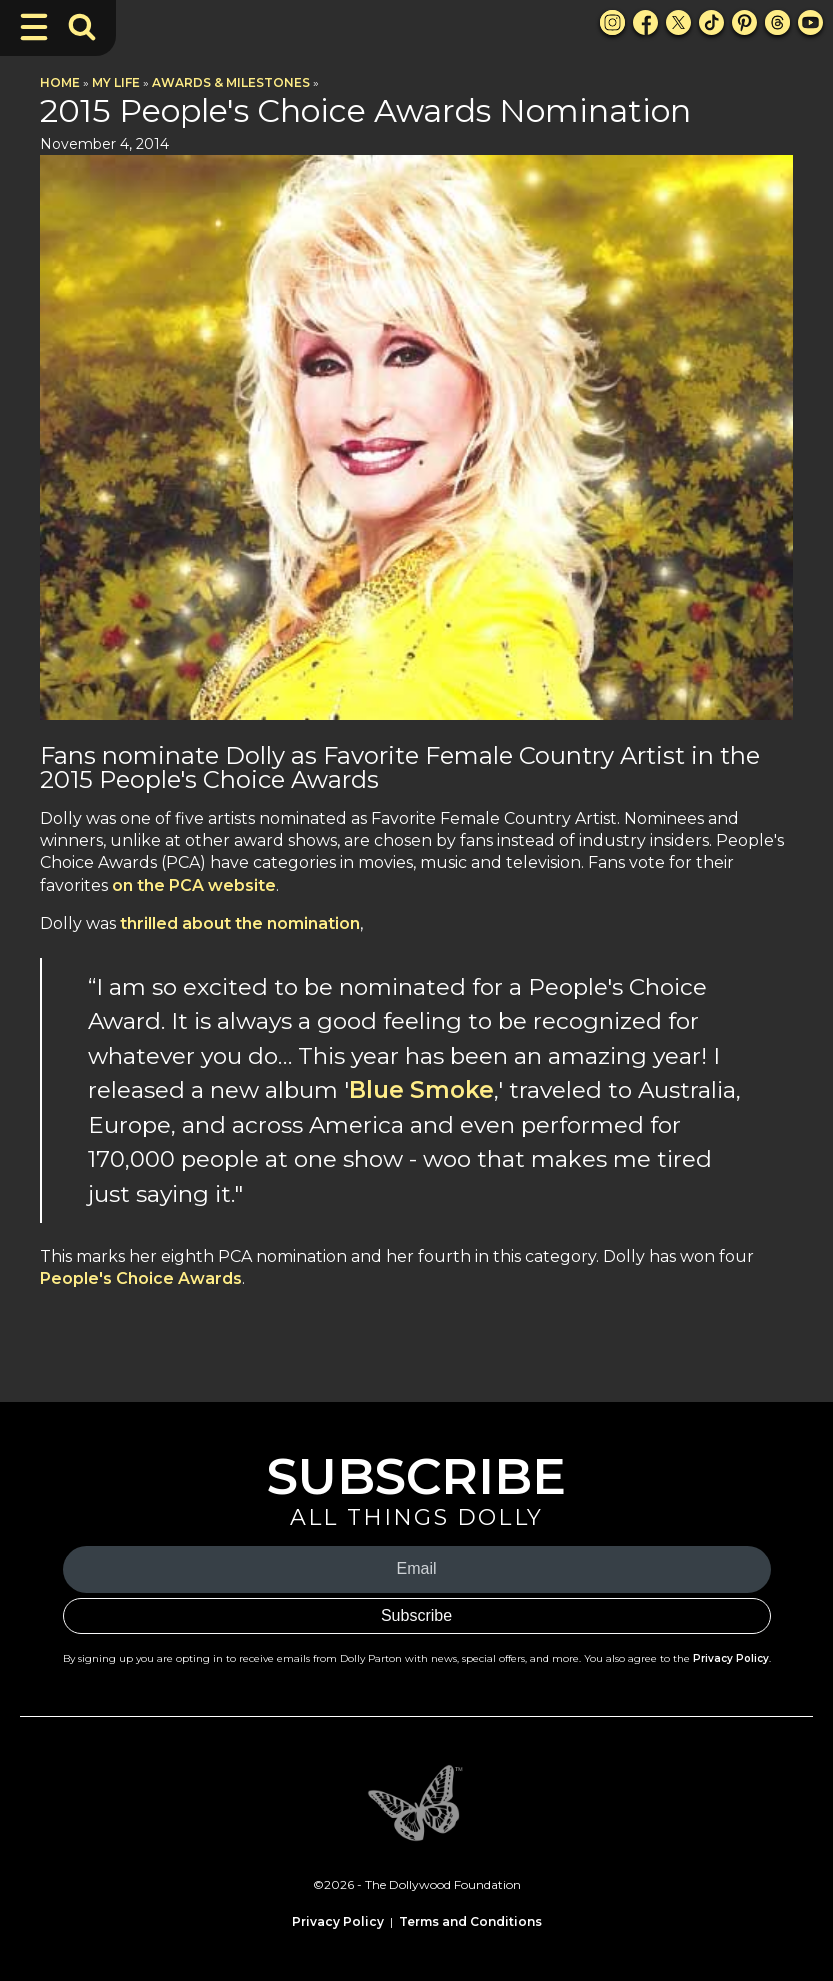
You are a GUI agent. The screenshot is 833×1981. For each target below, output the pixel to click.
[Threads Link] (777, 22)
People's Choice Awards (141, 1278)
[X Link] (678, 22)
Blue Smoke (421, 1090)
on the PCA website (194, 885)
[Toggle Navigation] (34, 27)
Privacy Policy (731, 1658)
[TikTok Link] (711, 22)
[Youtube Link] (810, 22)
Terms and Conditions (470, 1921)
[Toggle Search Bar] (82, 27)
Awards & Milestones (231, 82)
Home (60, 82)
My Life (116, 82)
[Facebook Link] (645, 22)
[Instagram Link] (612, 22)
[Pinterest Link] (744, 22)
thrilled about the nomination (240, 923)
